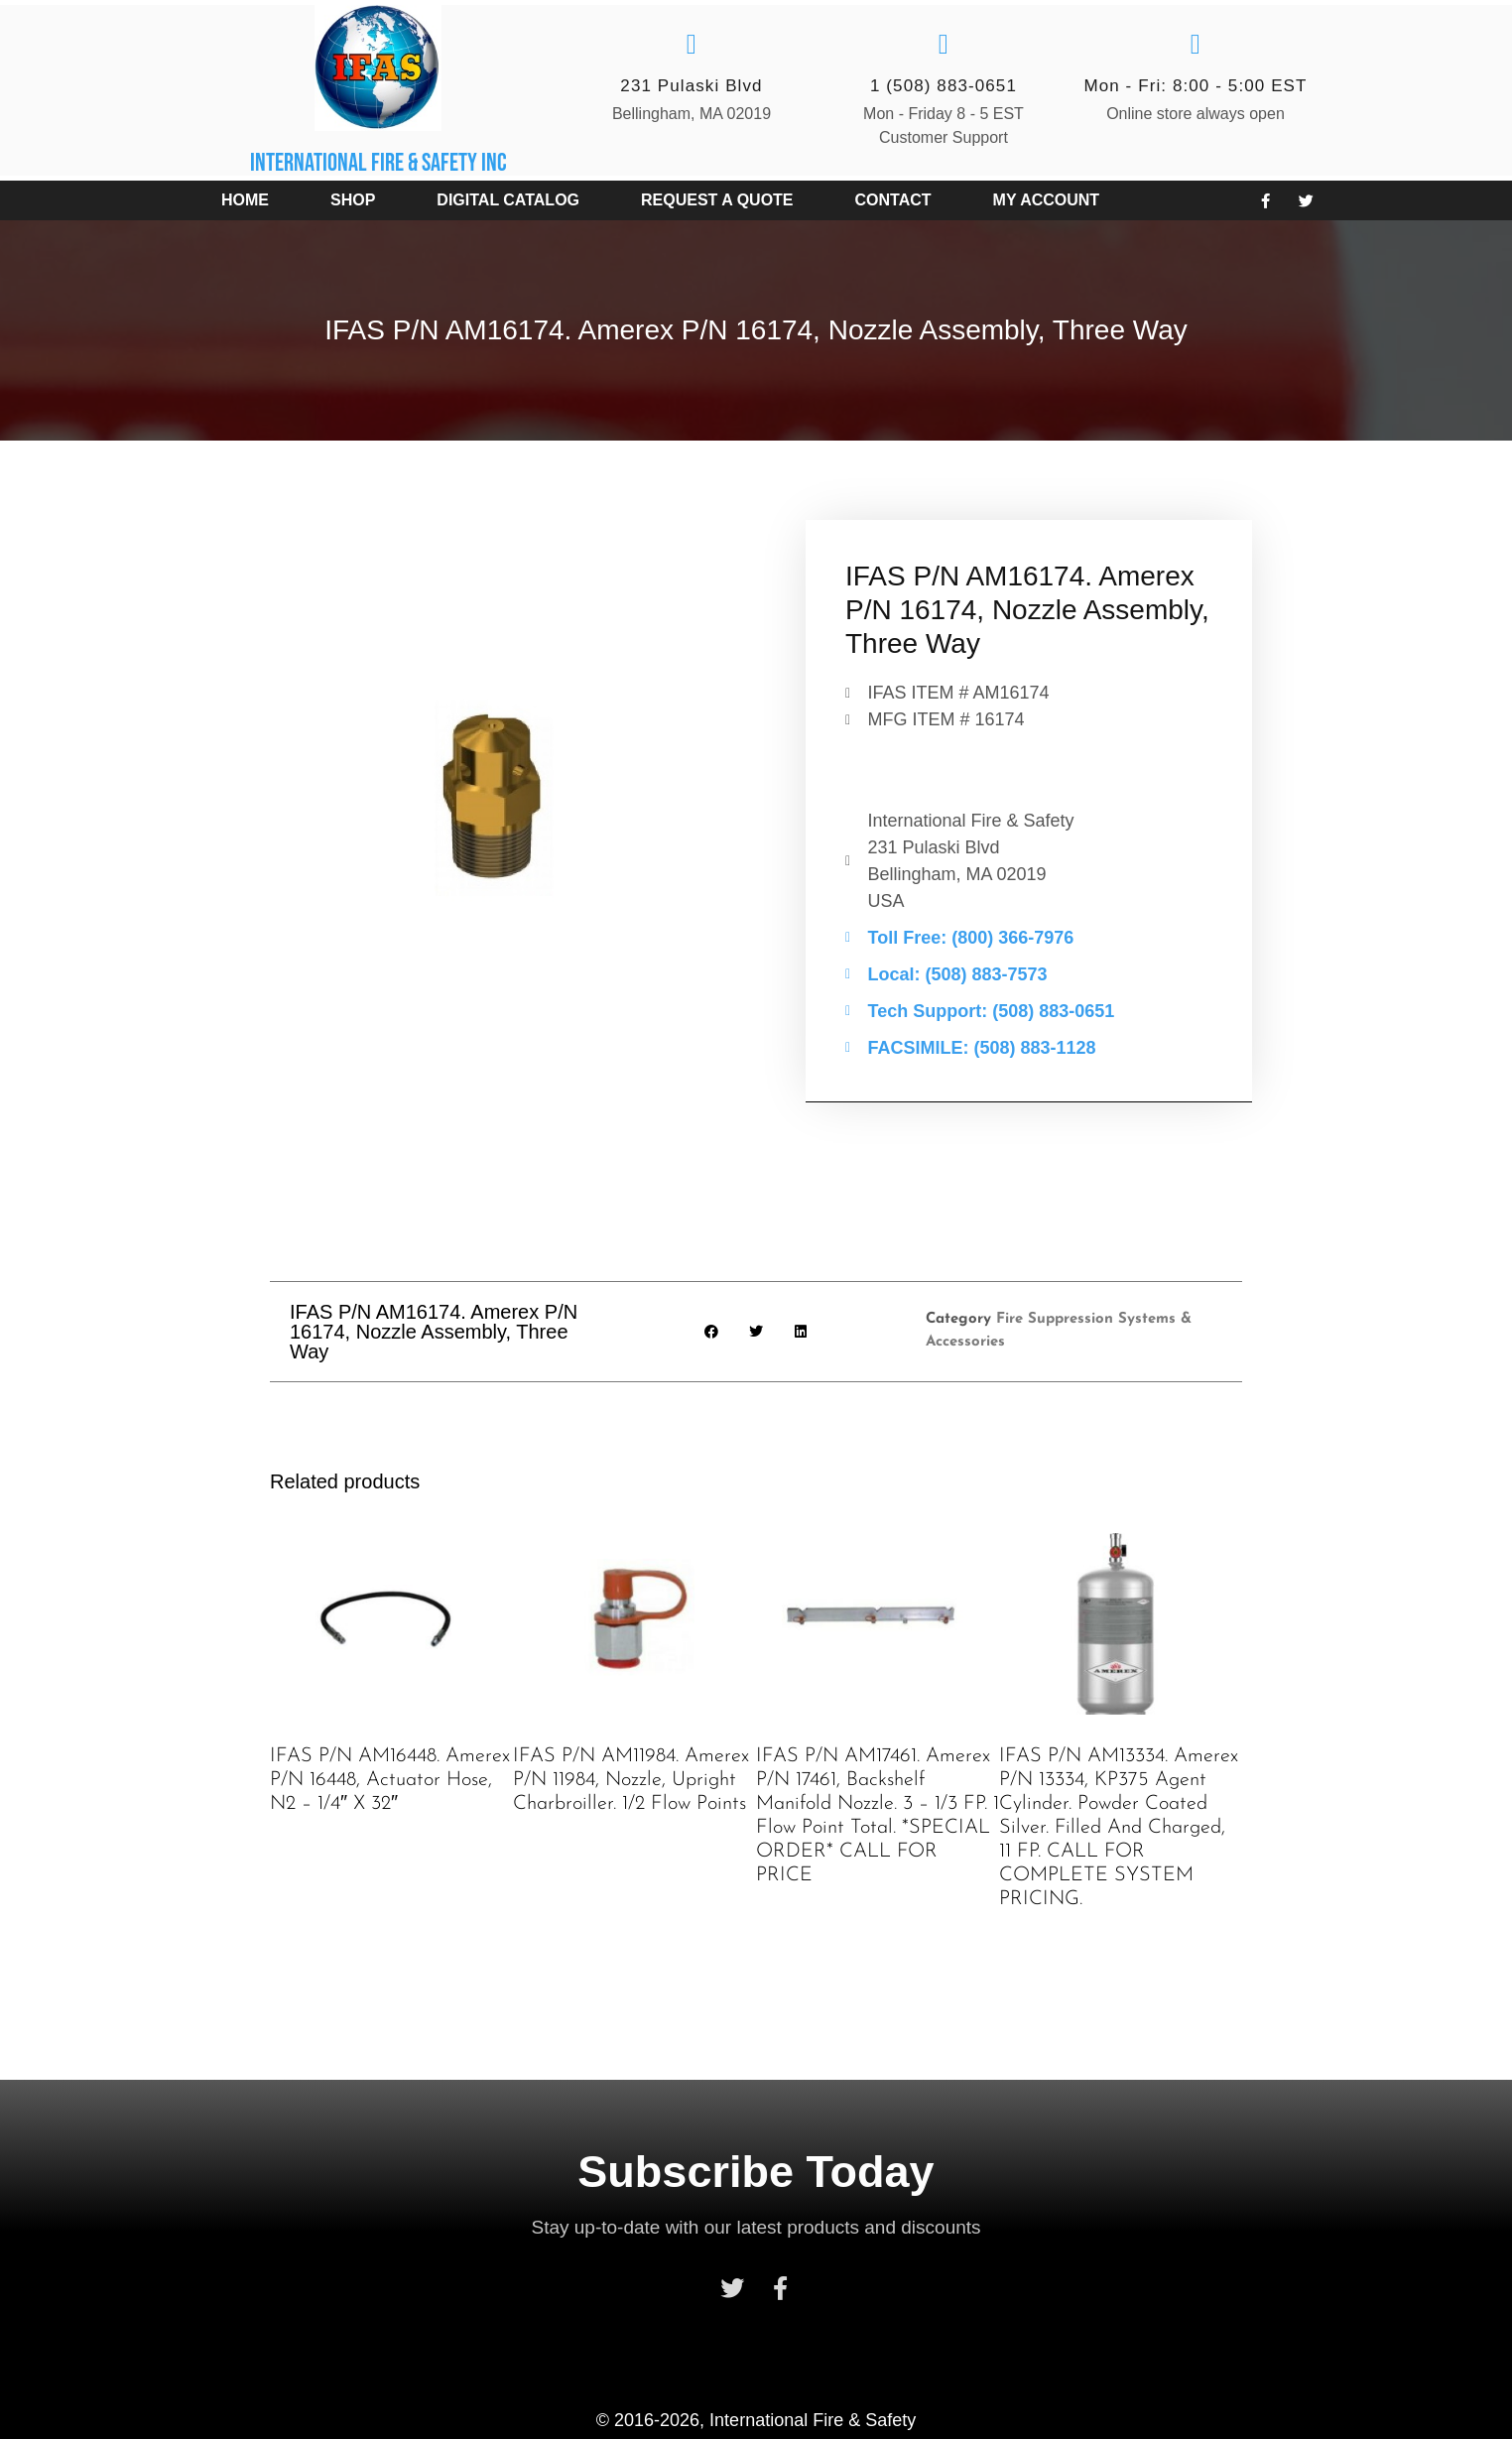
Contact (893, 200)
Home (245, 200)
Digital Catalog (508, 200)
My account (1046, 200)
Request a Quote (717, 200)
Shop (352, 200)
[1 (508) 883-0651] (943, 45)
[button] (712, 1331)
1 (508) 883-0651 (943, 85)
